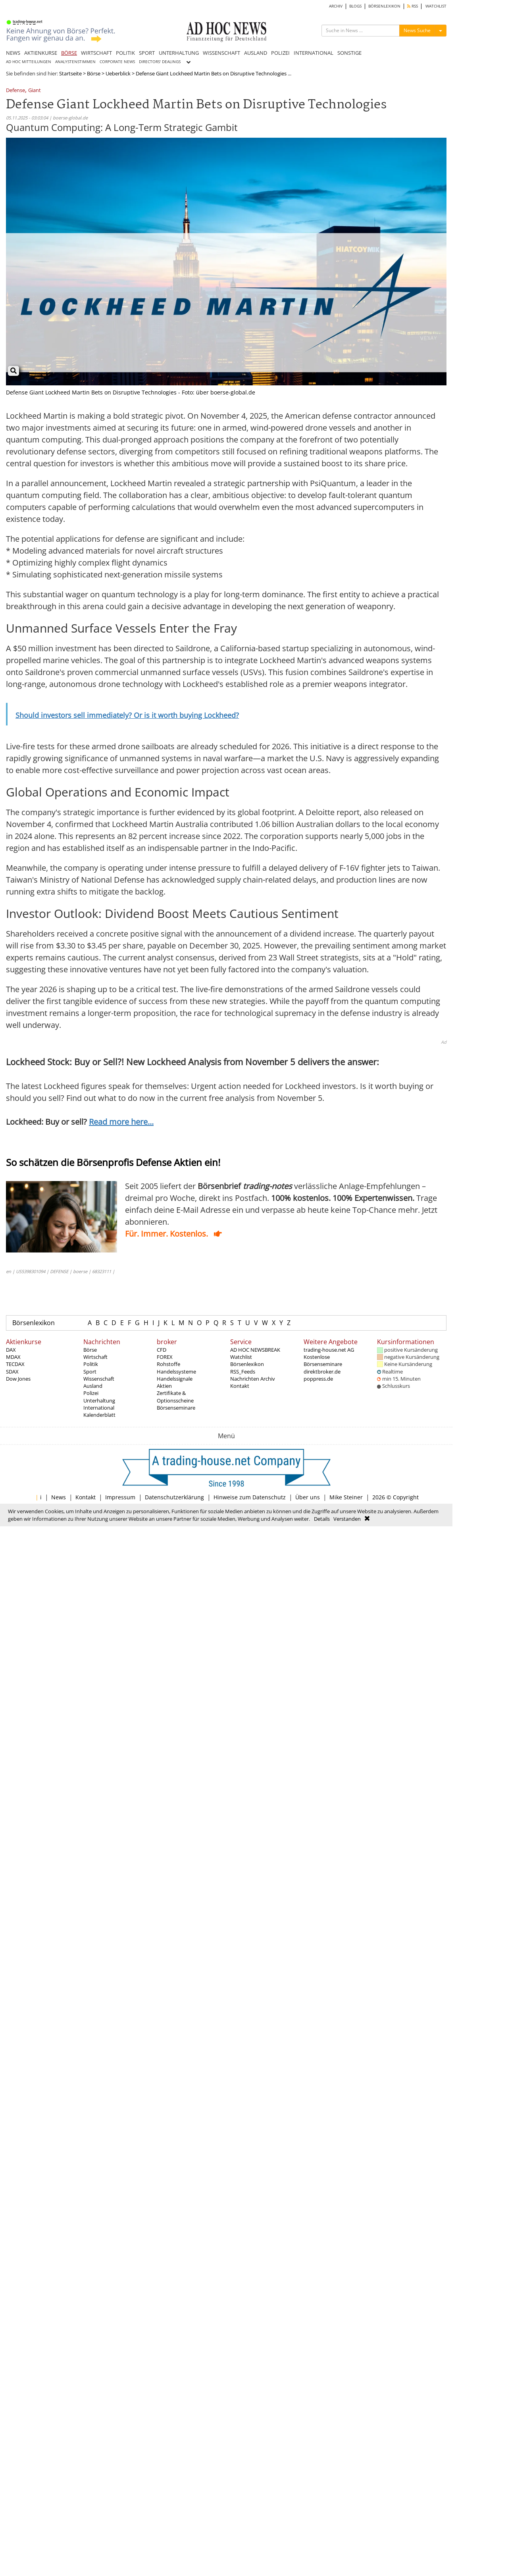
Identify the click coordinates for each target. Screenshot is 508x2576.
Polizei (90, 1393)
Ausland (92, 1385)
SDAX (12, 1371)
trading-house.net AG (329, 1349)
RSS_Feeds (242, 1371)
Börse (93, 73)
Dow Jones (18, 1378)
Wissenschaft (98, 1378)
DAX (11, 1349)
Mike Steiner (346, 1497)
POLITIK (125, 52)
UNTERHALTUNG (179, 52)
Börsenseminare (176, 1407)
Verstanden (347, 1518)
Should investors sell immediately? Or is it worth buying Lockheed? (127, 715)
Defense (15, 91)
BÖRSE (69, 52)
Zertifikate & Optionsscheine (175, 1396)
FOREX (165, 1356)
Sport (89, 1371)
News (58, 1497)
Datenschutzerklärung (174, 1497)
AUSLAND (255, 52)
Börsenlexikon (33, 1322)
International (98, 1407)
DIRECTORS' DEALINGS (160, 61)
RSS (412, 6)
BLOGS (355, 6)
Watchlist (241, 1356)
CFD (161, 1349)
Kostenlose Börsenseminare (323, 1360)
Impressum (120, 1497)
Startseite (70, 73)
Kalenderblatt (99, 1414)
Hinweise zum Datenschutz (250, 1497)
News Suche (417, 30)
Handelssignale (174, 1378)
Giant (34, 91)
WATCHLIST (435, 6)
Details (322, 1518)
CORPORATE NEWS (117, 61)
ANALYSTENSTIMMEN (75, 61)
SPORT (147, 52)
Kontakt (239, 1385)
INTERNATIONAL (313, 52)
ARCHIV (336, 6)
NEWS (13, 52)
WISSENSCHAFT (221, 52)
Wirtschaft (95, 1356)
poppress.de (318, 1378)
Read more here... (121, 1121)
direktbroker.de (322, 1371)
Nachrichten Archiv (252, 1378)
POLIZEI (280, 52)
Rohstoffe (168, 1364)
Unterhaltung (99, 1400)
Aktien (164, 1385)
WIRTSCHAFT (96, 52)
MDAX (13, 1356)
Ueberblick (118, 73)
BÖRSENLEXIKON (384, 6)
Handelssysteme (176, 1371)
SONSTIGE (349, 52)
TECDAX (15, 1364)
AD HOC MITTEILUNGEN (28, 61)
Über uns (307, 1497)
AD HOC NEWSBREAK (255, 1349)
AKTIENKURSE (40, 52)
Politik (90, 1364)
